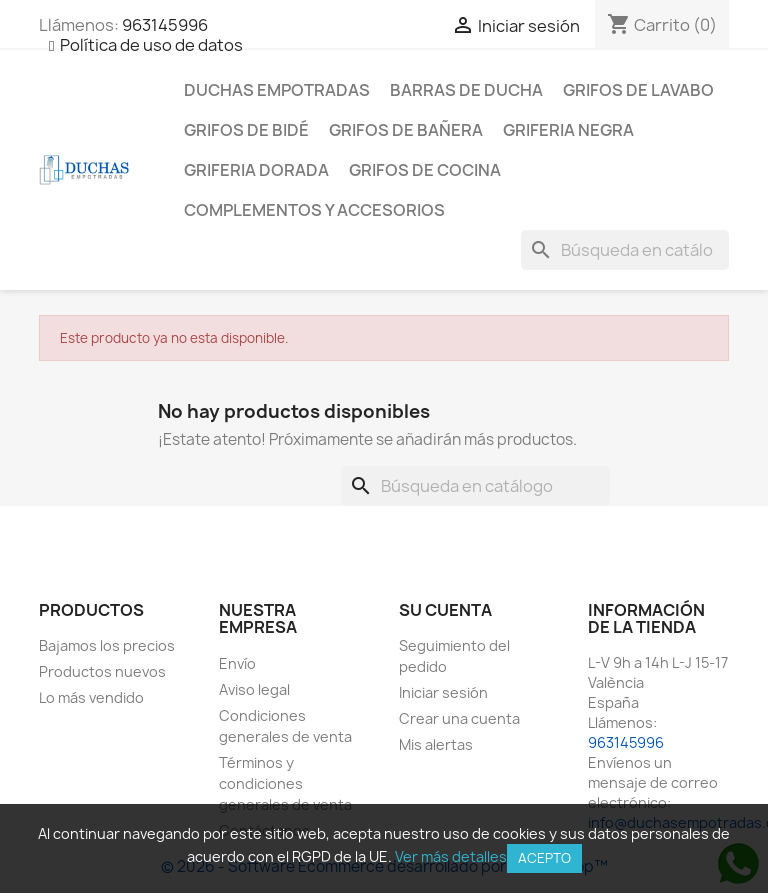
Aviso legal (254, 689)
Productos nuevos (102, 671)
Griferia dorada (256, 170)
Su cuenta (445, 610)
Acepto (544, 858)
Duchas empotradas (277, 90)
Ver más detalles (451, 856)
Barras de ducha (466, 90)
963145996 (165, 25)
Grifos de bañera (406, 130)
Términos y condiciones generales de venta (285, 783)
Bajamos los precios (107, 645)
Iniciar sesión (443, 692)
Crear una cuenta (459, 718)
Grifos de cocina (425, 170)
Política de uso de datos (151, 45)
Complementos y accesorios (314, 210)
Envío (237, 663)
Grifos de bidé (246, 130)
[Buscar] (625, 250)
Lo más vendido (91, 697)
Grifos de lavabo (638, 90)
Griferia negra (568, 130)
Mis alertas (436, 744)
